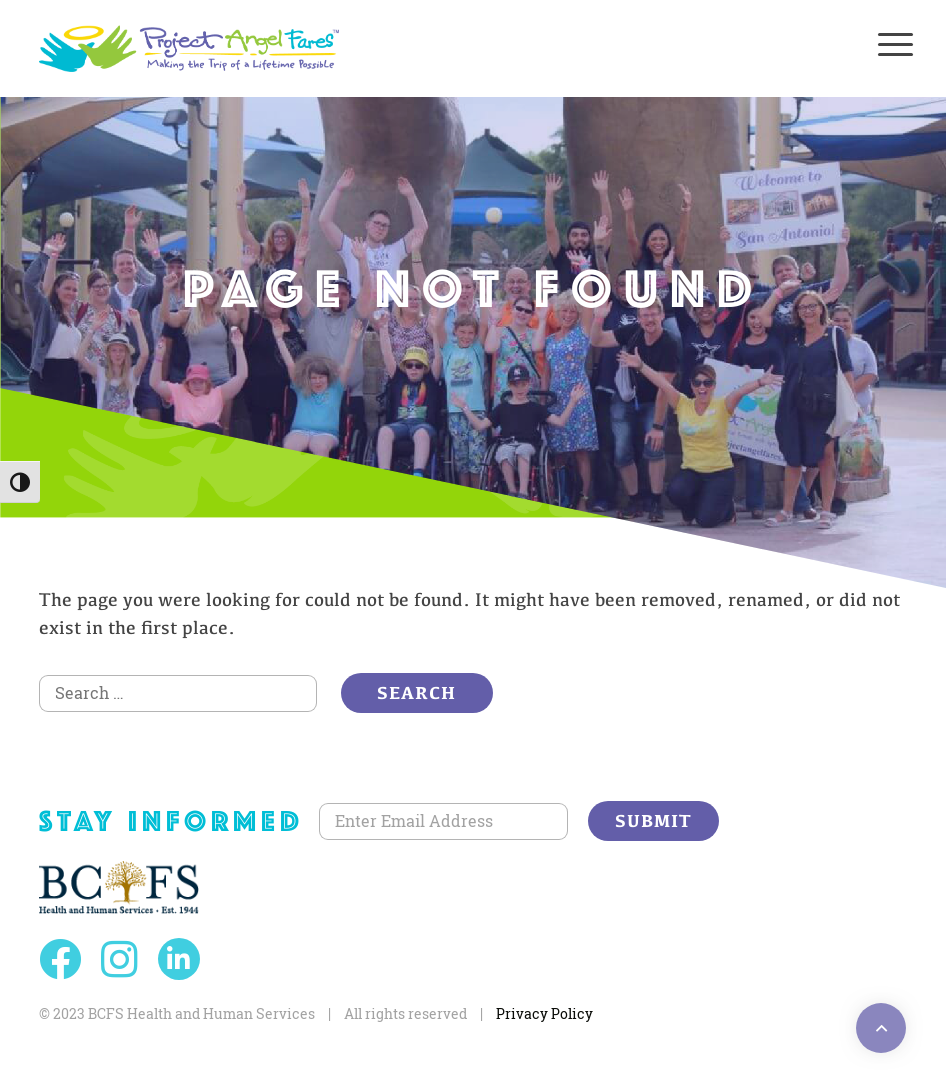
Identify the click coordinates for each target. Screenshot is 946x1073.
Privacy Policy (544, 1013)
